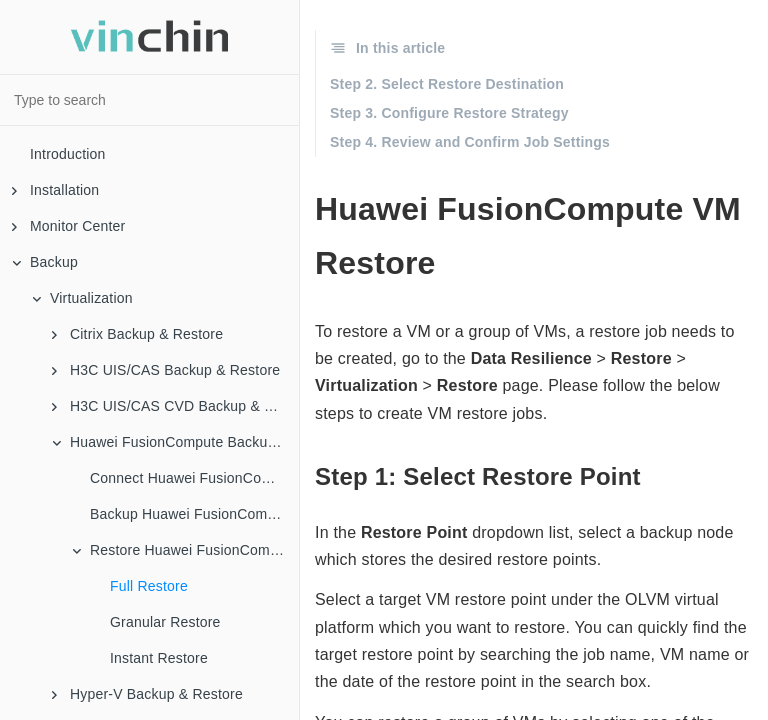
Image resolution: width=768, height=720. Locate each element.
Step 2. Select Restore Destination (447, 84)
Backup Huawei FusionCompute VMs (194, 514)
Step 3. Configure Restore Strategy (449, 113)
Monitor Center (68, 226)
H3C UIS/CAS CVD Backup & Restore (175, 406)
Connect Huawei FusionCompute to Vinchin (194, 478)
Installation (55, 190)
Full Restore (149, 586)
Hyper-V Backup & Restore (147, 694)
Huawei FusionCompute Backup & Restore (175, 442)
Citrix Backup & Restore (137, 334)
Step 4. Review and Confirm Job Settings (470, 142)
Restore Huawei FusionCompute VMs (185, 550)
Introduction (68, 154)
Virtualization (82, 298)
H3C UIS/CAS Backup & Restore (166, 370)
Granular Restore (165, 622)
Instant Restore (159, 658)
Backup (45, 262)
